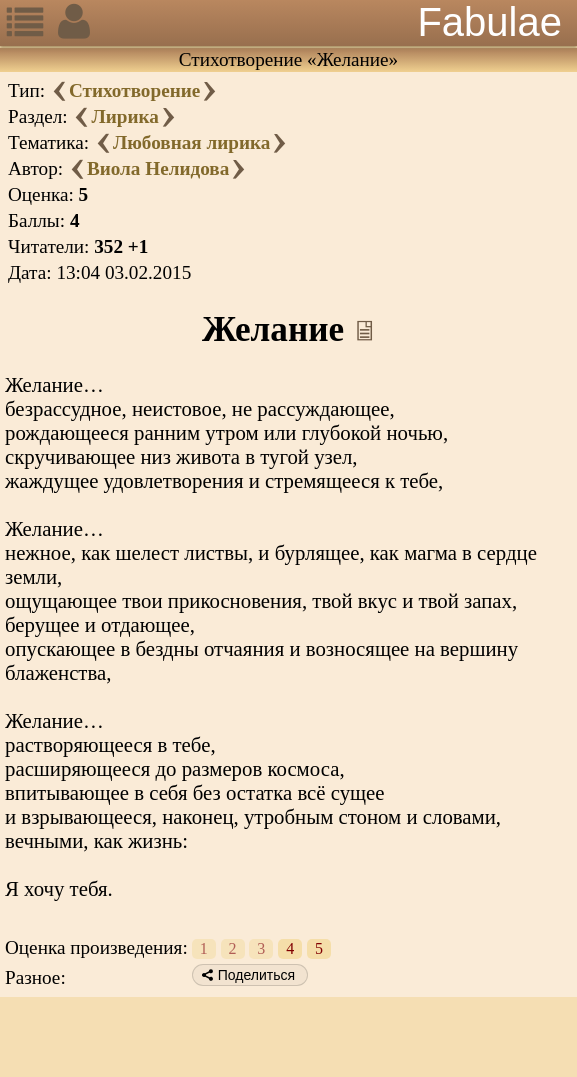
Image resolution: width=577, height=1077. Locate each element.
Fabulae (489, 22)
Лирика (124, 116)
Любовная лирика (192, 142)
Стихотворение (134, 90)
